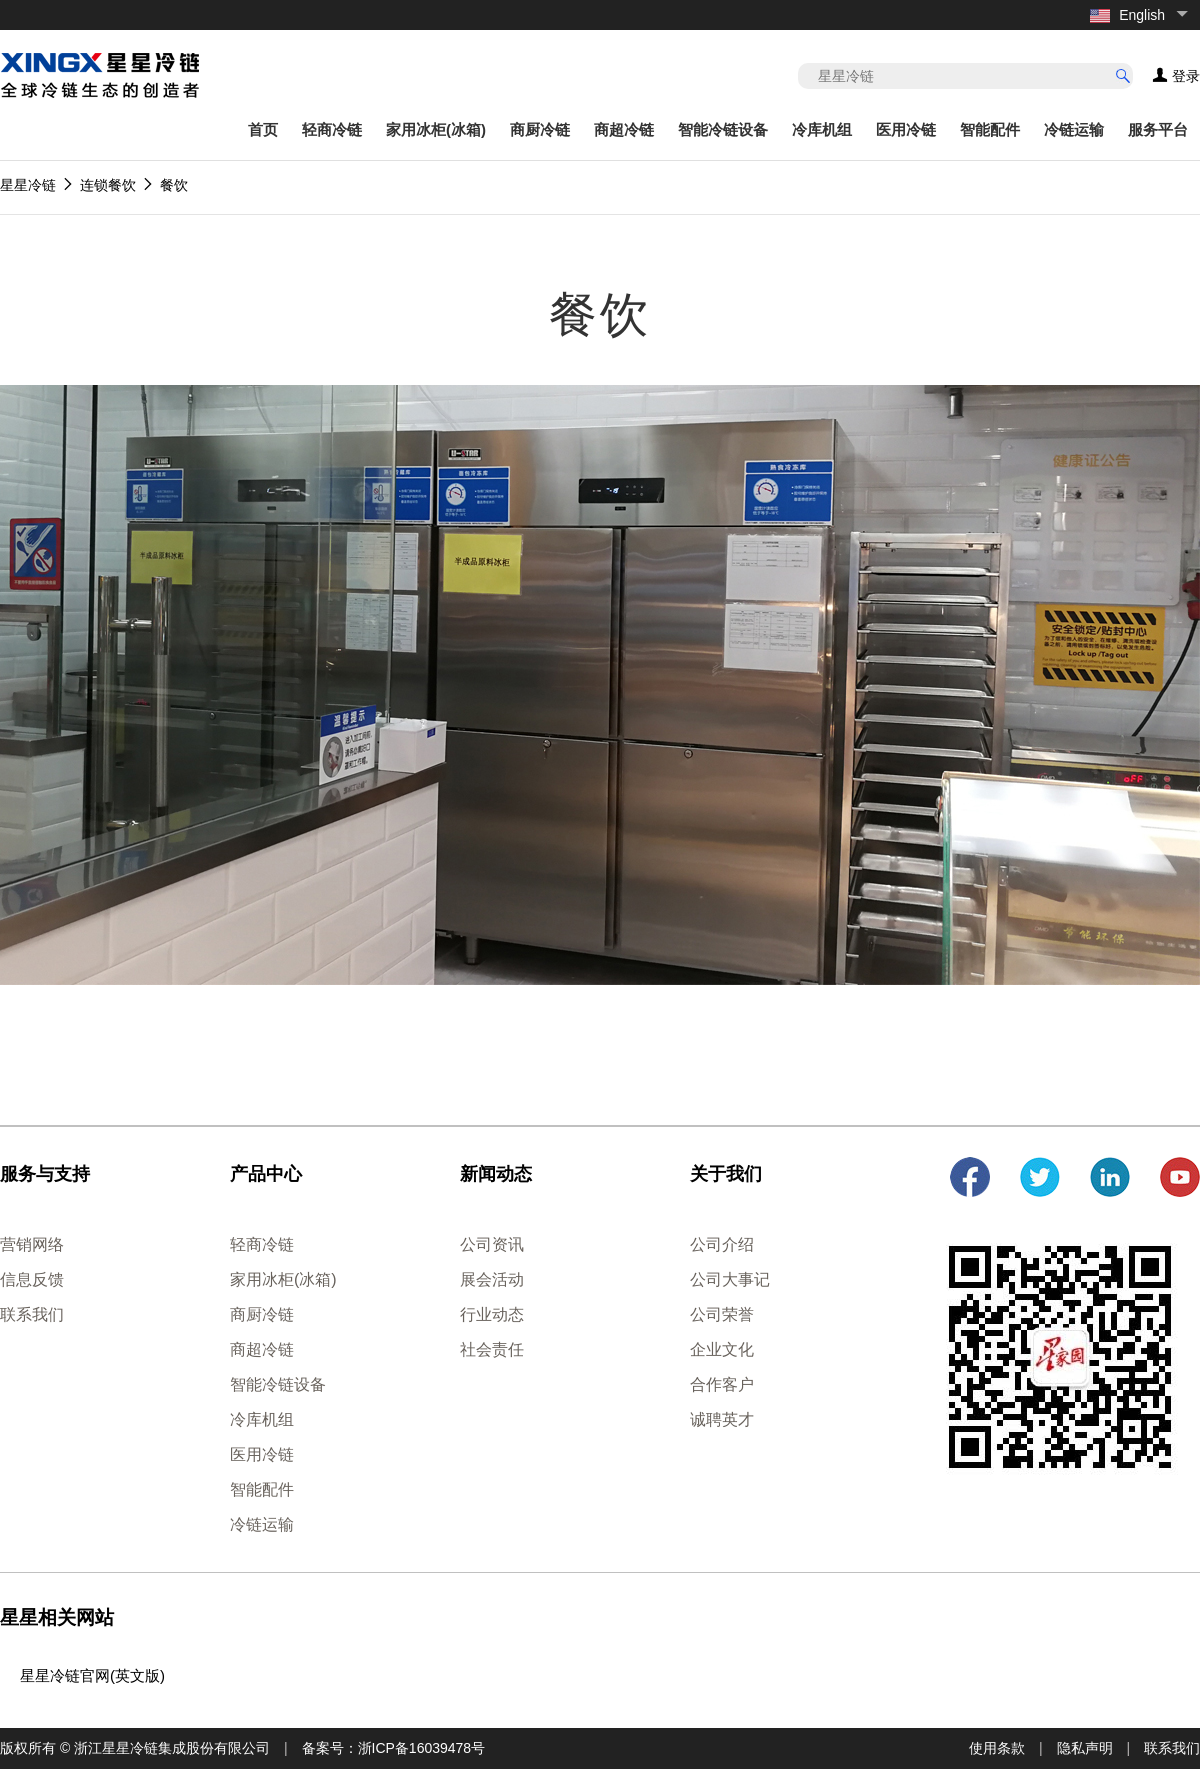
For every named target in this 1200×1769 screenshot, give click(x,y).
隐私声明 (1085, 1748)
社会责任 (492, 1349)
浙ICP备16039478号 (422, 1748)
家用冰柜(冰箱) (436, 129)
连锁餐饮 (108, 185)
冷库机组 (822, 129)
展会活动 (492, 1279)
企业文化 (722, 1349)
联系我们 (32, 1314)
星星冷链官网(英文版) (92, 1675)
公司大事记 (730, 1279)
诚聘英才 (722, 1419)
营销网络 (32, 1244)
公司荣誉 (722, 1314)
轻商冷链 (332, 129)
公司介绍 (722, 1244)
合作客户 (722, 1384)
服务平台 (1158, 129)
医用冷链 (906, 129)
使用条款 (997, 1748)
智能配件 (990, 129)
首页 (263, 129)
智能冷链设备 (723, 129)
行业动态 (492, 1314)
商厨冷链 (540, 129)
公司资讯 (492, 1244)
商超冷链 (624, 129)
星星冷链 (28, 185)
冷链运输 (1074, 129)
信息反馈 (32, 1279)
